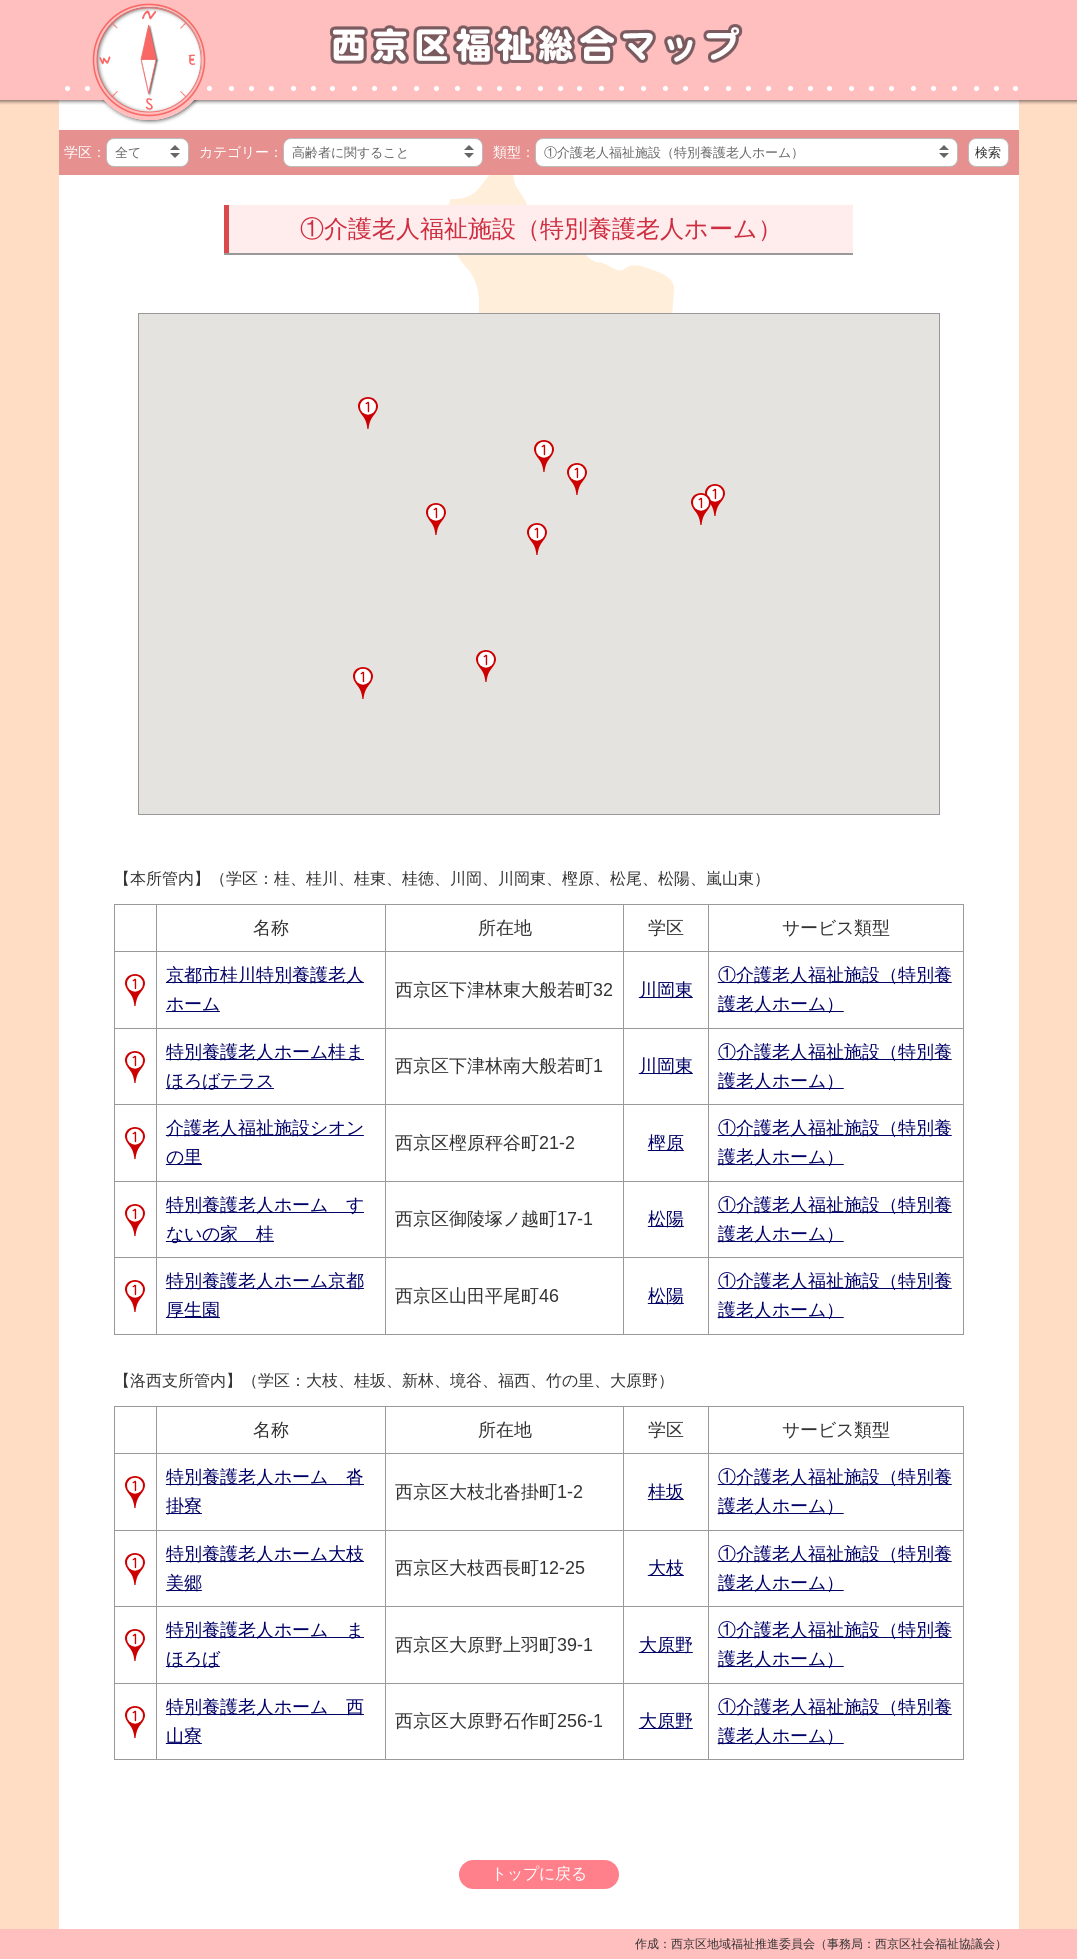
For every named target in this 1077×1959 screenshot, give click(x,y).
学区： (85, 152)
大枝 (666, 1568)
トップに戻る (539, 1873)
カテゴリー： (241, 152)
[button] (363, 683)
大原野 (666, 1645)
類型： (514, 152)
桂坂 (666, 1492)
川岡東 (666, 990)
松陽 (666, 1219)
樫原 (666, 1143)
